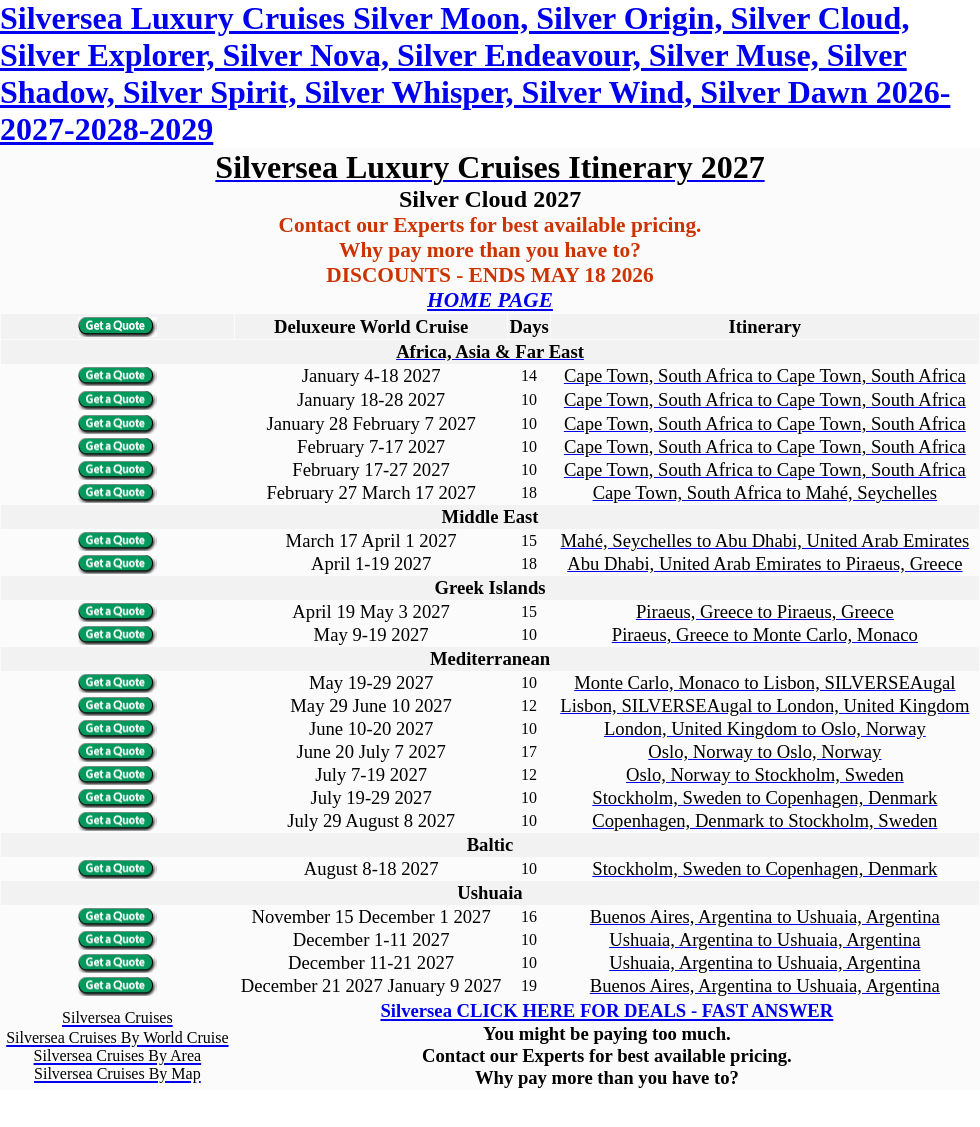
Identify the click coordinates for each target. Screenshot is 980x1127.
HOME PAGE (490, 300)
